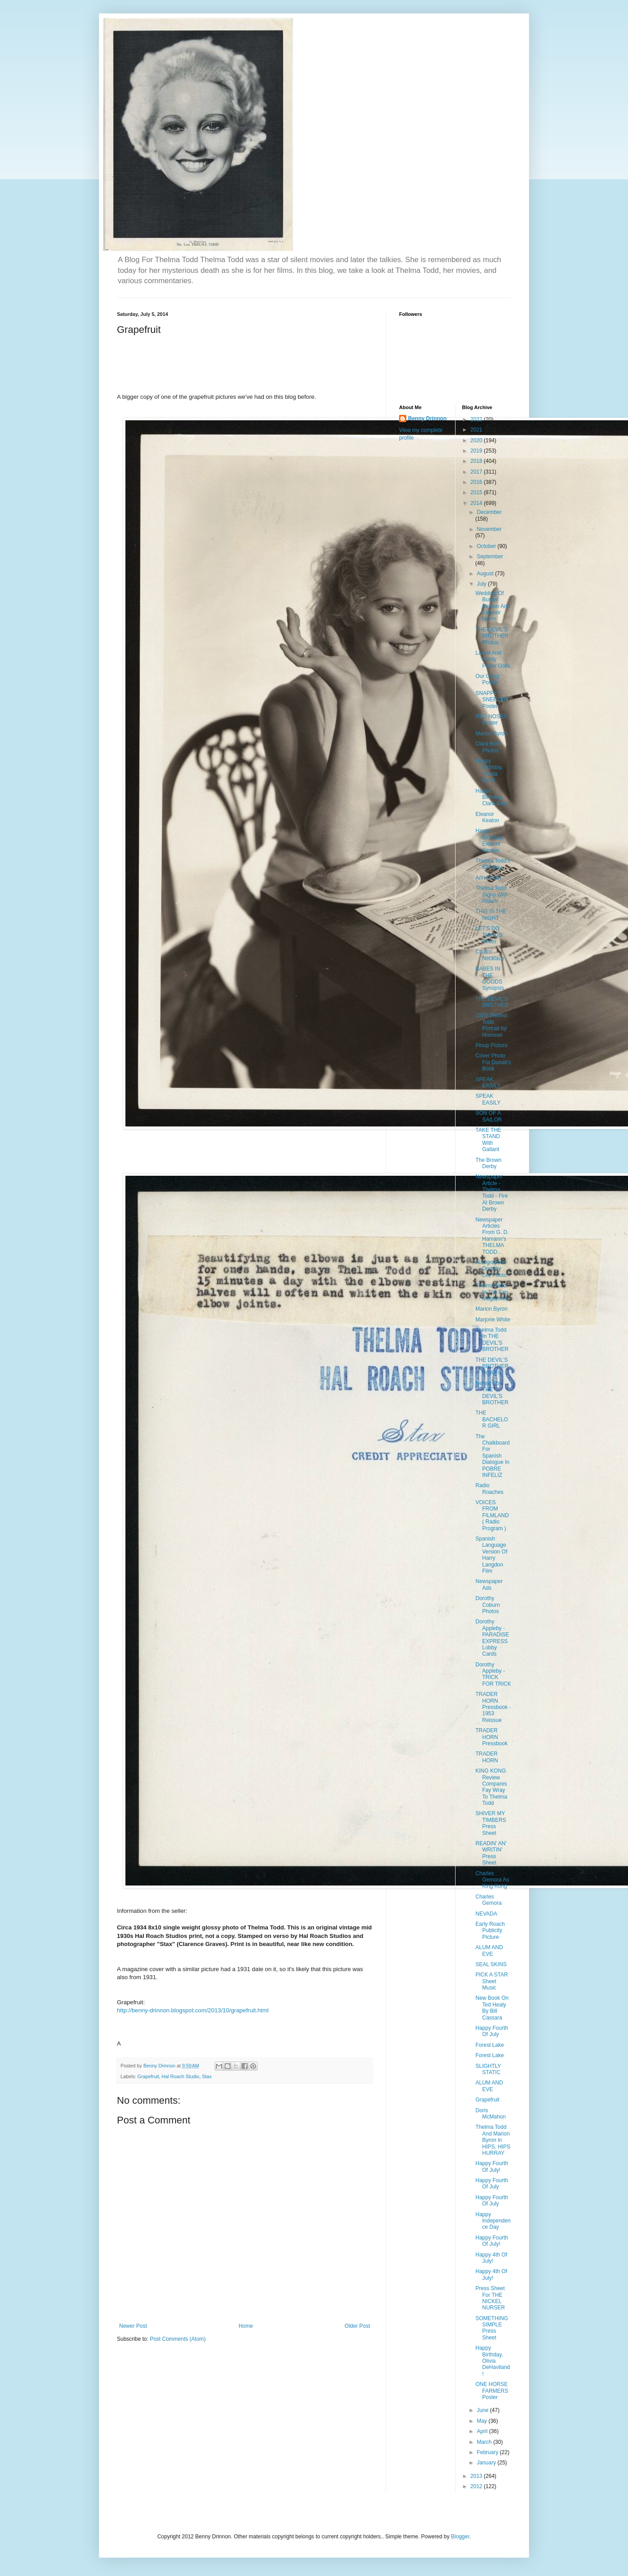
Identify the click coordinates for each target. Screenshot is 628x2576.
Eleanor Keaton (487, 817)
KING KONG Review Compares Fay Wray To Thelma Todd (491, 1787)
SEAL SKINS (491, 1964)
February (488, 2452)
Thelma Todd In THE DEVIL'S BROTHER (491, 1339)
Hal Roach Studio (180, 2076)
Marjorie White (492, 1319)
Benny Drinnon (427, 418)
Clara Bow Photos (487, 747)
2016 (477, 482)
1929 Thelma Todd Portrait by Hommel (491, 1025)
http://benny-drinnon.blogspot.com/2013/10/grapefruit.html (193, 2010)
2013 (477, 2476)
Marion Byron (491, 733)
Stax (207, 2076)
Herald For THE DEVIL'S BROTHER (491, 1393)
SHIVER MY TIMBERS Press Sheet (490, 1823)
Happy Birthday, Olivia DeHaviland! (492, 2361)
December (489, 512)
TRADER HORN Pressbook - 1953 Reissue (493, 1707)
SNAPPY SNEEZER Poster (491, 699)
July (482, 584)
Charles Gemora (488, 1900)
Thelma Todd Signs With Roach (491, 894)
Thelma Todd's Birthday (492, 864)
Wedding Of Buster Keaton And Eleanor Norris (492, 606)
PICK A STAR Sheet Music (491, 1981)
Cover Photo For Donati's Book (493, 1062)
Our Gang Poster (487, 679)
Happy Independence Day (492, 2221)
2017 (477, 472)
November (489, 529)
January (487, 2462)
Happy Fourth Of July (491, 2031)
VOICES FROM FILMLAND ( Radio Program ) (491, 1515)
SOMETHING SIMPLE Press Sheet (491, 2328)
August (486, 573)
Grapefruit (148, 2076)
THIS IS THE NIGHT (490, 914)
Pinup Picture (491, 1045)
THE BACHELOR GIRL (491, 1419)
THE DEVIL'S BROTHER (491, 1002)
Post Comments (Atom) (178, 2339)
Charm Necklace (489, 955)
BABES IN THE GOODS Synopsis (489, 978)
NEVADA (486, 1914)
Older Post (357, 2326)
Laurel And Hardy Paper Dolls (492, 659)
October (487, 546)
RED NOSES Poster (491, 719)
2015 (477, 492)
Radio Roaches (489, 1488)
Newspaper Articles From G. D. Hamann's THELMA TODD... (491, 1236)
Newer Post (133, 2326)
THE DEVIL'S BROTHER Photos (491, 636)
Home (246, 2326)
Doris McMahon (490, 2113)
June (483, 2410)
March (485, 2442)
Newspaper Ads (489, 1584)
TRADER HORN (486, 1757)
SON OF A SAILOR (488, 1116)
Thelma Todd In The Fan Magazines (491, 1292)
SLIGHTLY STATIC (488, 2069)
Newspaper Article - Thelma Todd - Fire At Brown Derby (491, 1193)
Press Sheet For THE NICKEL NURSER (490, 2298)
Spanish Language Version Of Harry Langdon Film (491, 1555)
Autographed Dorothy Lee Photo (491, 1268)
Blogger (460, 2536)
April (483, 2431)
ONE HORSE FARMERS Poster (491, 2390)
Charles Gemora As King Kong (492, 1880)
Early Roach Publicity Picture (489, 1930)
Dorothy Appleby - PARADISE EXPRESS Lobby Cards (492, 1637)
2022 (477, 419)
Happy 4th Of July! (491, 2258)
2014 (477, 503)
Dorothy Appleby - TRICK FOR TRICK (493, 1674)
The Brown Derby (488, 1163)
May (482, 2421)
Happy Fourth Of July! (491, 2166)
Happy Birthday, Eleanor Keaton (489, 840)
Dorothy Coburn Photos (487, 1604)
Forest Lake (489, 2045)
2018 (477, 461)
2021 (477, 430)
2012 (477, 2486)
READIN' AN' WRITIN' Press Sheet (490, 1853)
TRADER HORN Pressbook (491, 1737)
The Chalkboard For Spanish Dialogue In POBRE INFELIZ (492, 1455)
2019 (477, 451)
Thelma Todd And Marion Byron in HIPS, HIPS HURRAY (492, 2140)
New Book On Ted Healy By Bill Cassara (491, 2007)
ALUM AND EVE (489, 1950)
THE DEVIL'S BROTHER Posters (491, 1366)
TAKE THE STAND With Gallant (488, 1139)
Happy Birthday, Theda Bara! (489, 770)
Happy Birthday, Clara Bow (491, 797)
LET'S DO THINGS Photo (488, 935)
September (490, 556)
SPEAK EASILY (487, 1082)
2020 (477, 440)
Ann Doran (488, 878)
